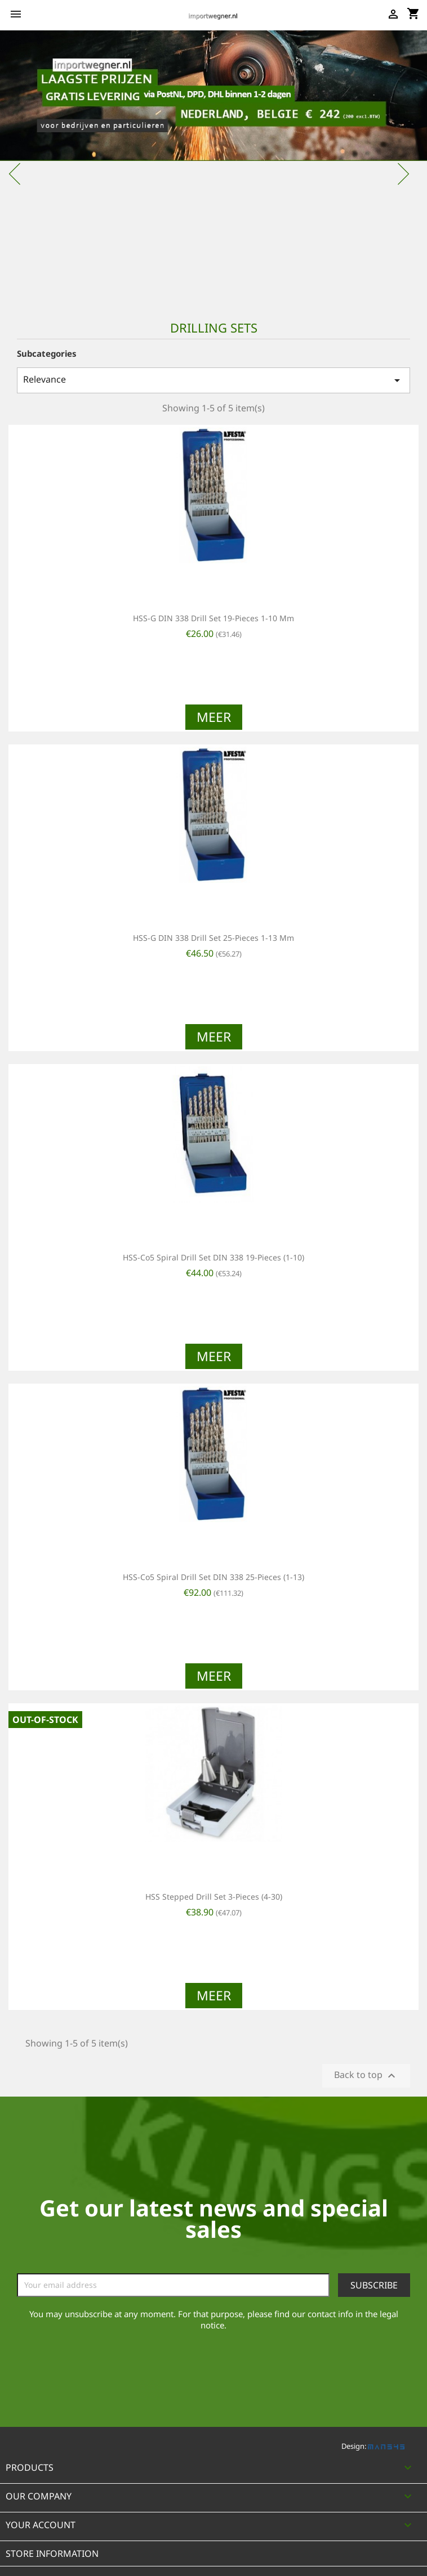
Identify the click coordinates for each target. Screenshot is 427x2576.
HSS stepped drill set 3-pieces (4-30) (213, 1896)
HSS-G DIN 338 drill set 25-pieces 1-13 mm (213, 937)
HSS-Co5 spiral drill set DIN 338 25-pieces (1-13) (213, 1577)
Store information (52, 2553)
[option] (213, 168)
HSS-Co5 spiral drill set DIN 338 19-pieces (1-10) (213, 1257)
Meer (214, 717)
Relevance (213, 380)
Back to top (366, 2075)
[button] (32, 168)
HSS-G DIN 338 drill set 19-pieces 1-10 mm (213, 618)
